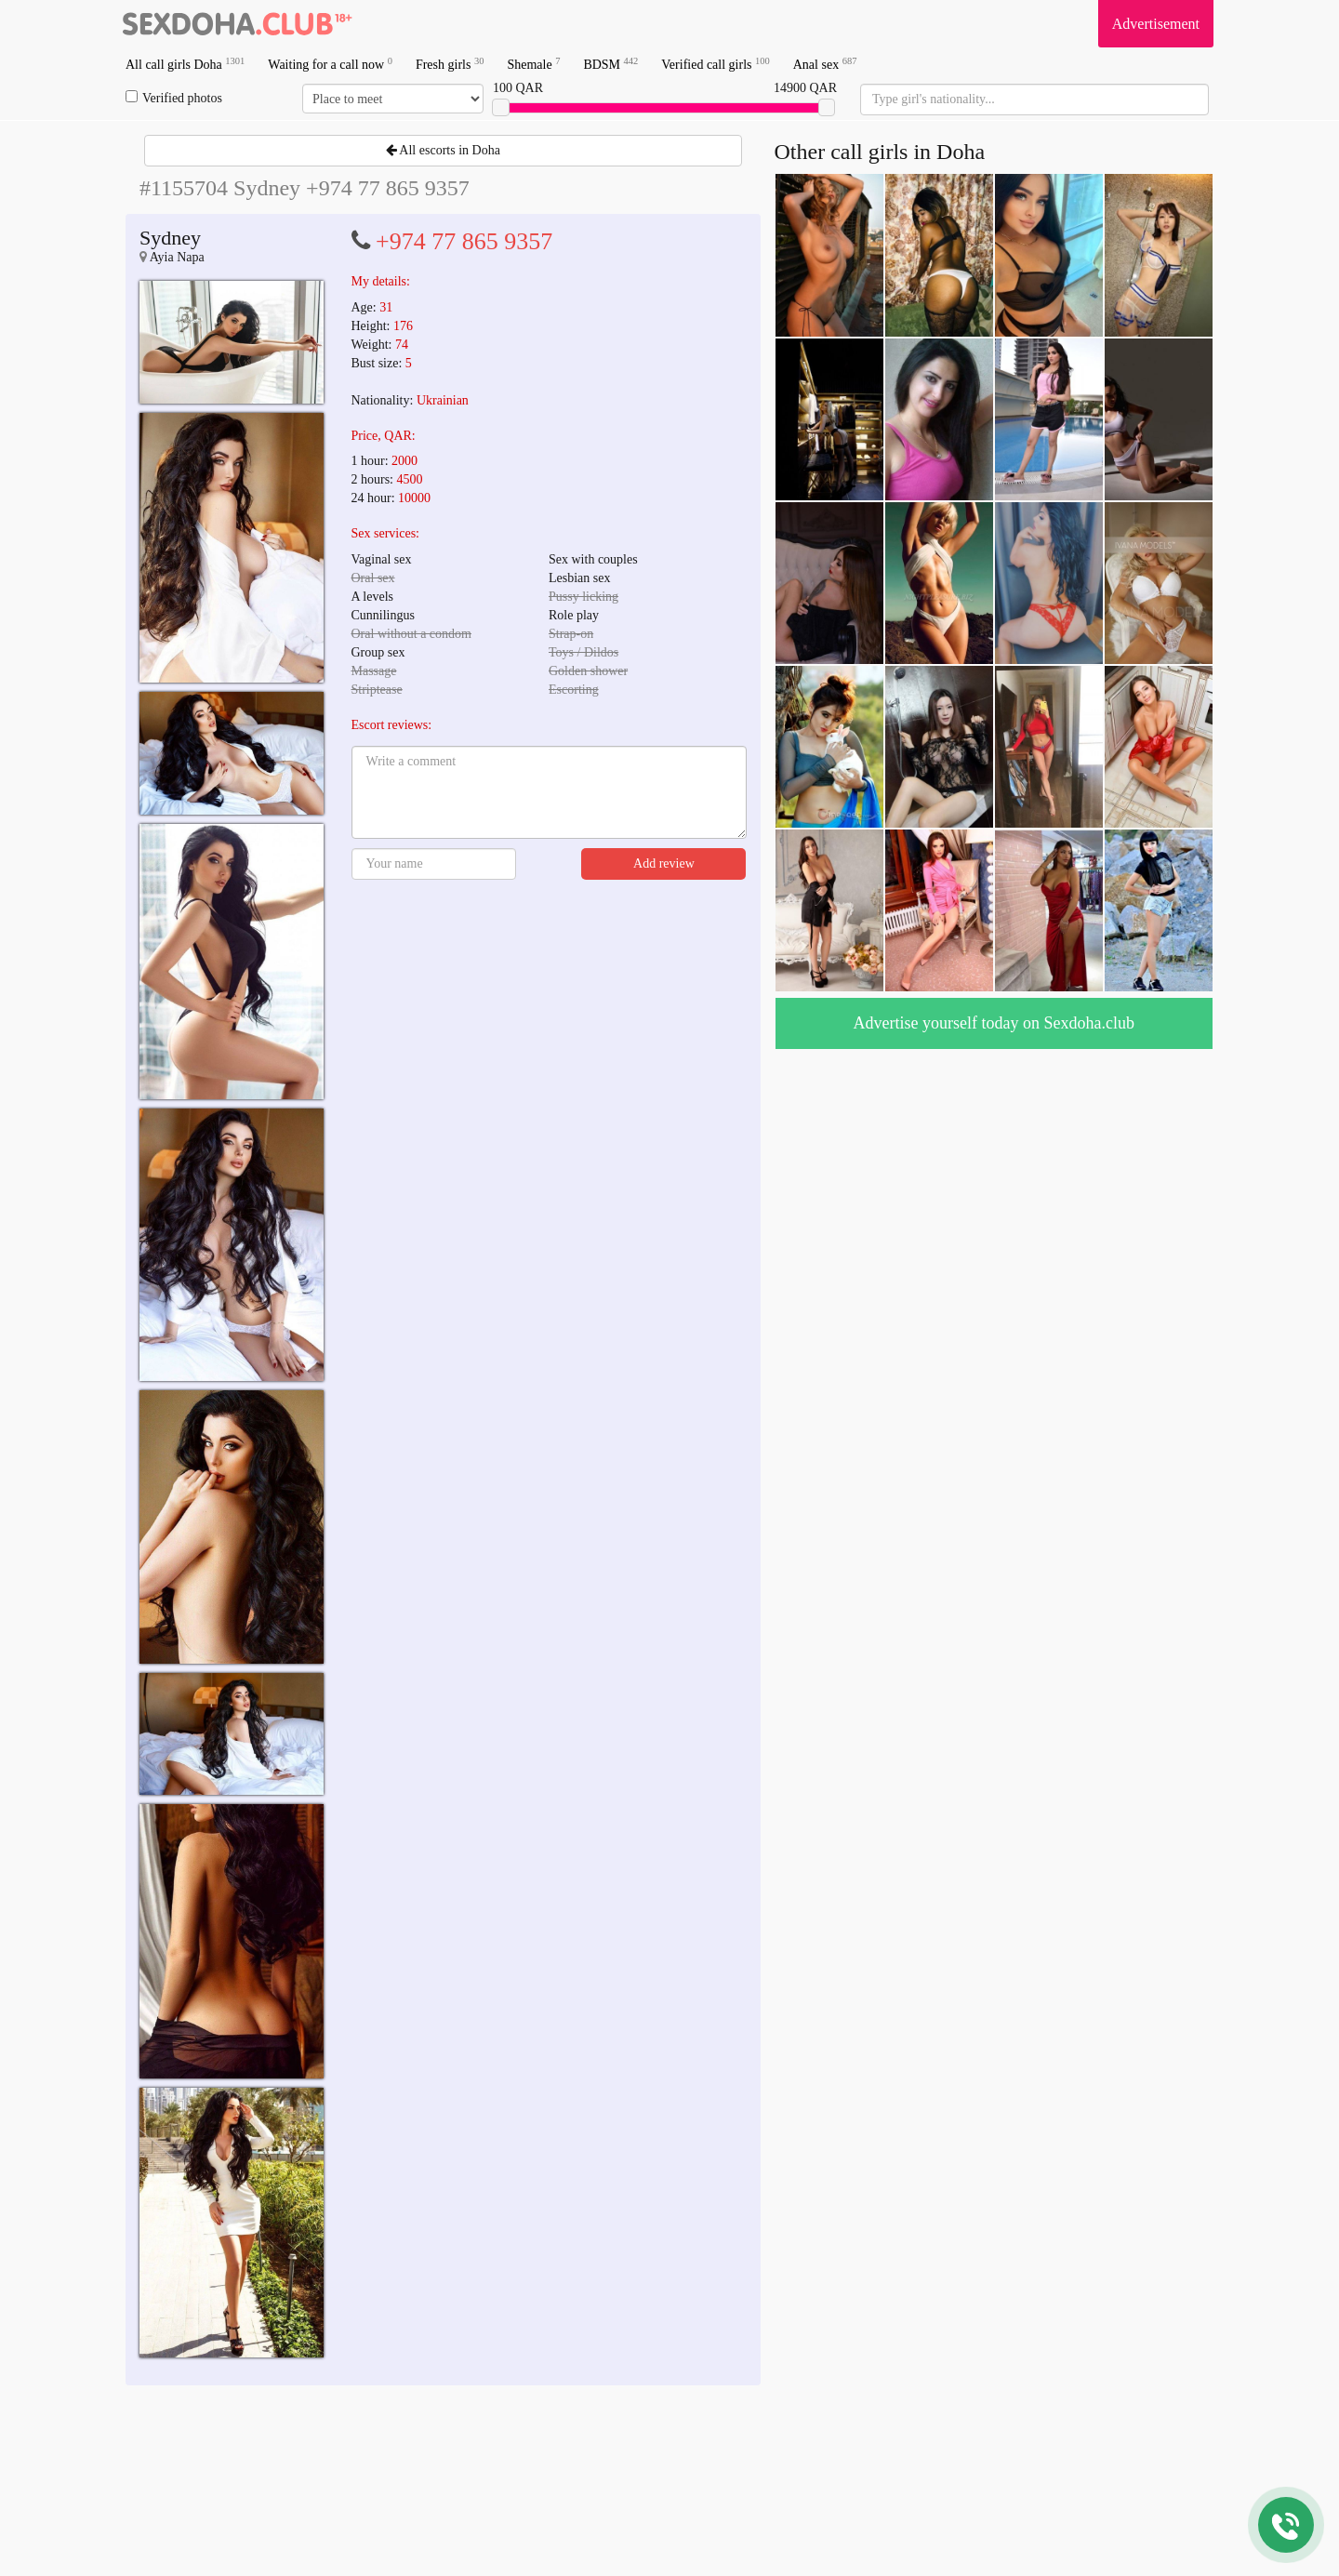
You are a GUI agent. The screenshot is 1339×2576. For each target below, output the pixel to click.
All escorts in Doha (443, 150)
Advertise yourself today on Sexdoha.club (994, 1023)
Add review (664, 863)
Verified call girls (715, 64)
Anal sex (825, 64)
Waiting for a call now (330, 64)
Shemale (533, 64)
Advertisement (1156, 24)
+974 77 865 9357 (464, 241)
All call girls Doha (185, 64)
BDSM (610, 64)
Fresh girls (450, 64)
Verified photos (174, 97)
